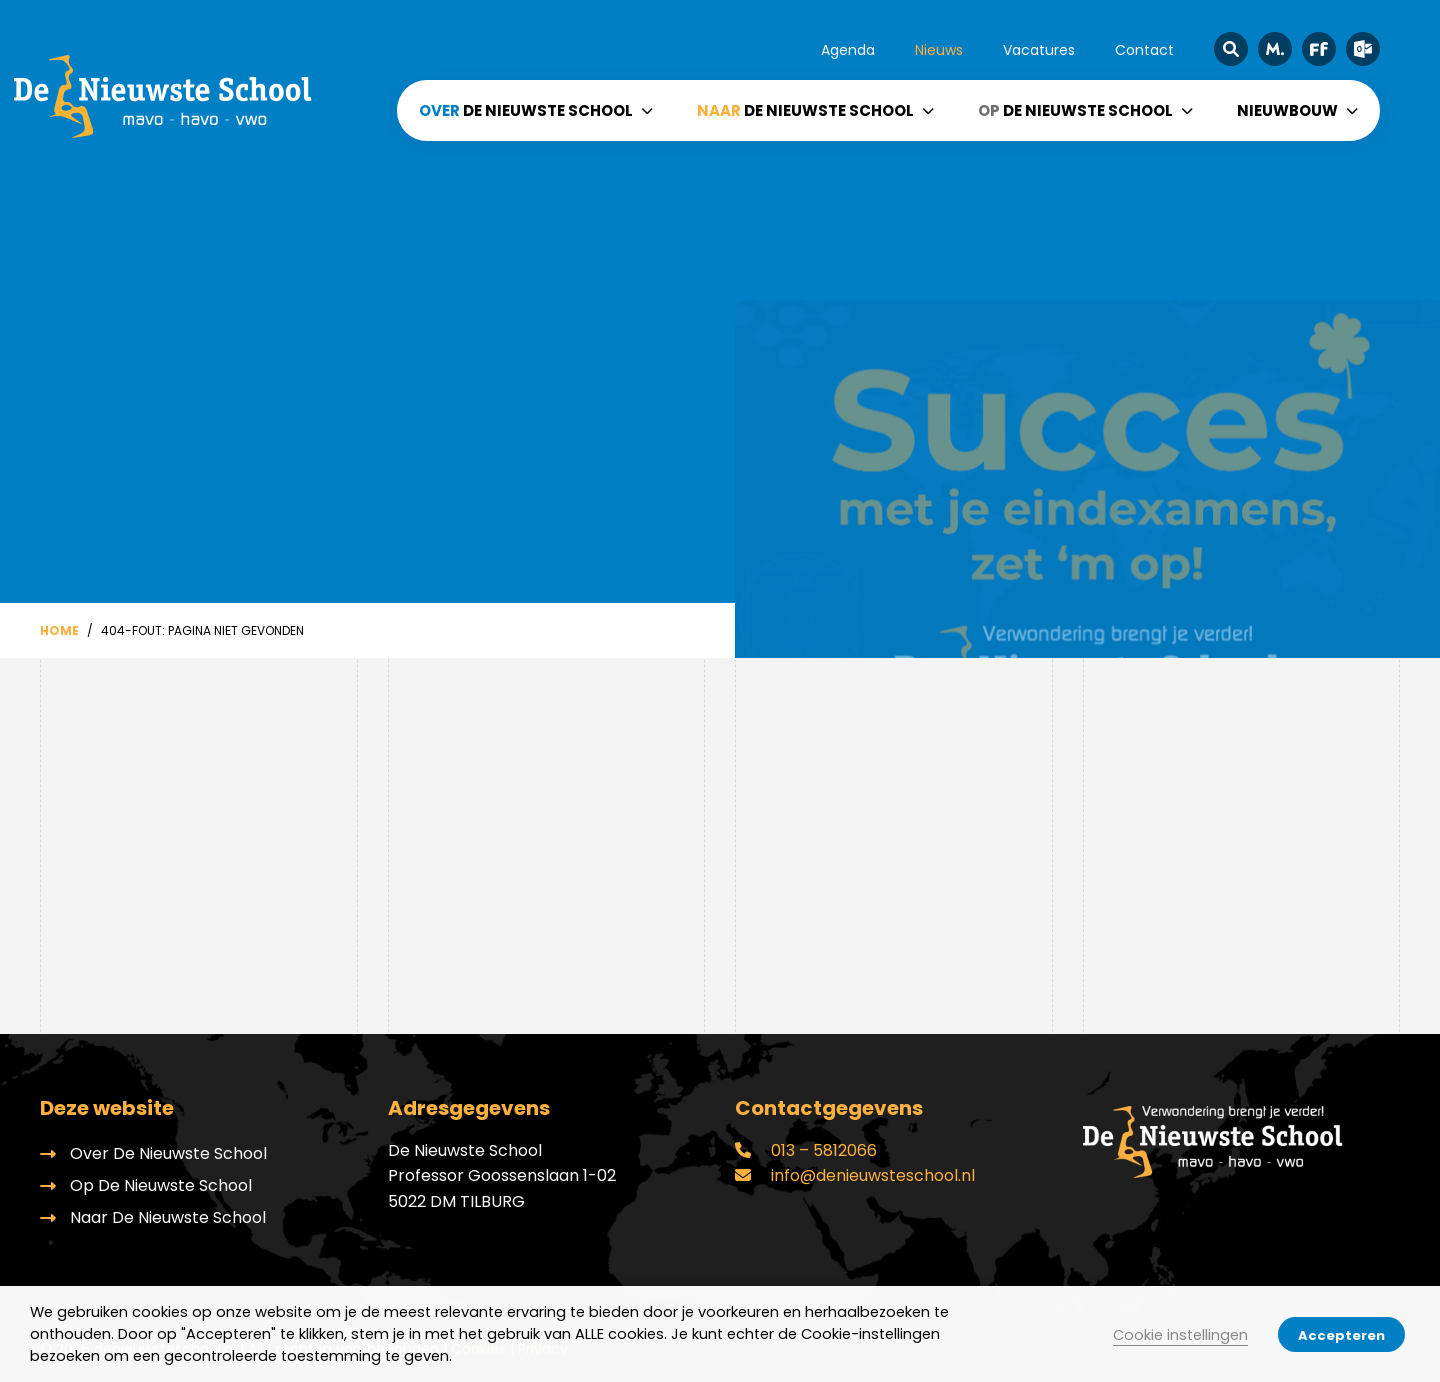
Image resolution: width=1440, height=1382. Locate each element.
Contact (1144, 50)
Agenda (848, 50)
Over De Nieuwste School (168, 1153)
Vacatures (1039, 50)
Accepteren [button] (1341, 1335)
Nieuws (939, 50)
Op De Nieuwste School (161, 1185)
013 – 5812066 (806, 1150)
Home (59, 630)
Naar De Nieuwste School (168, 1217)
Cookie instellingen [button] (1180, 1335)
